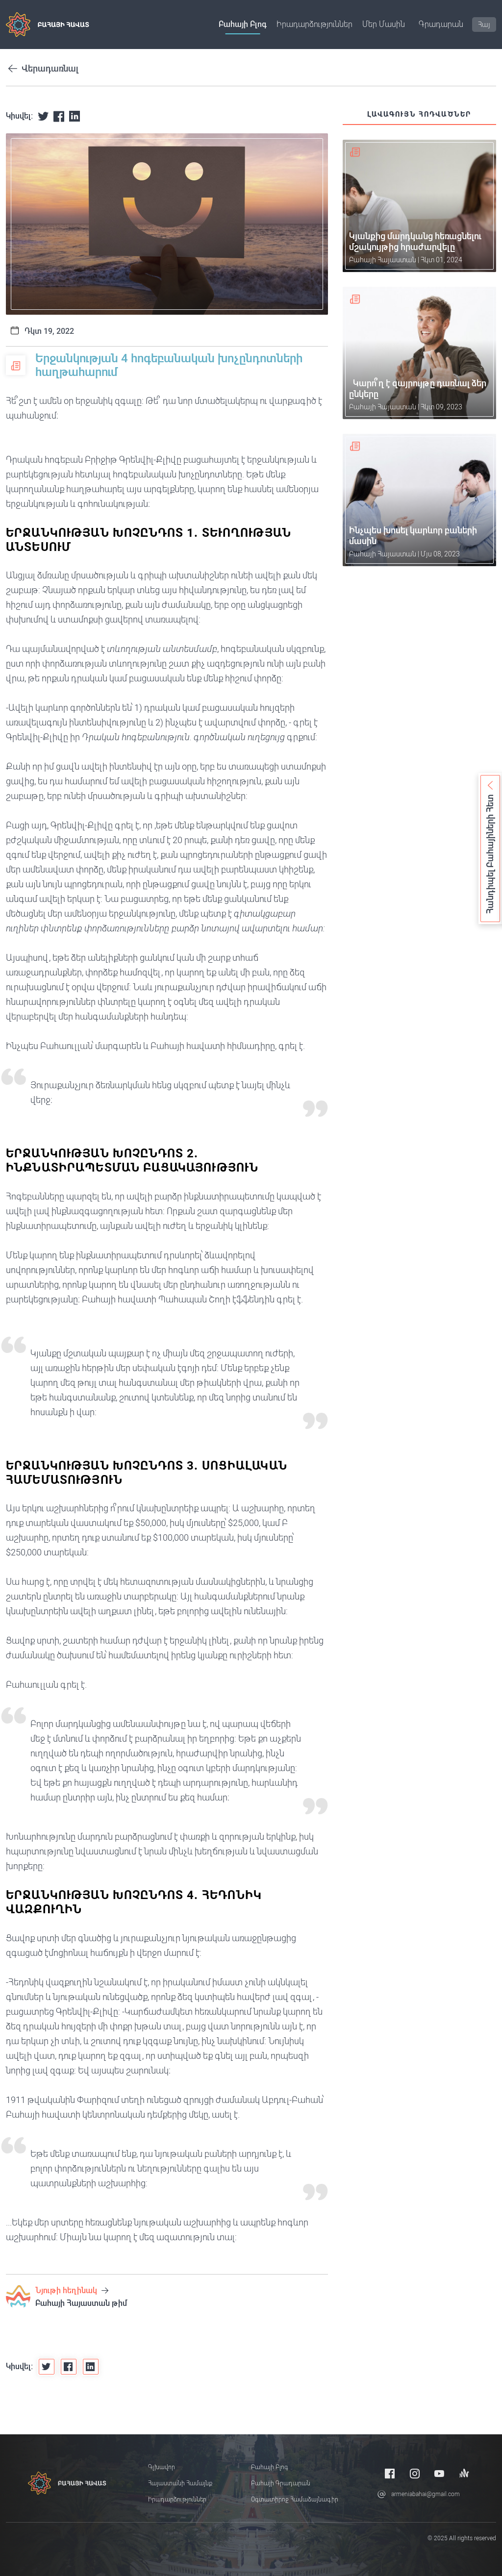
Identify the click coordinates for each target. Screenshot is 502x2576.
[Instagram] (415, 2473)
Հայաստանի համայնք (180, 2483)
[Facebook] (390, 2473)
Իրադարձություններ (314, 24)
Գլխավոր (161, 2467)
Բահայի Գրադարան (280, 2483)
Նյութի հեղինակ (71, 2290)
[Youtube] (439, 2473)
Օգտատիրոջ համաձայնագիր (294, 2499)
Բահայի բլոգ (243, 24)
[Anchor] (464, 2473)
